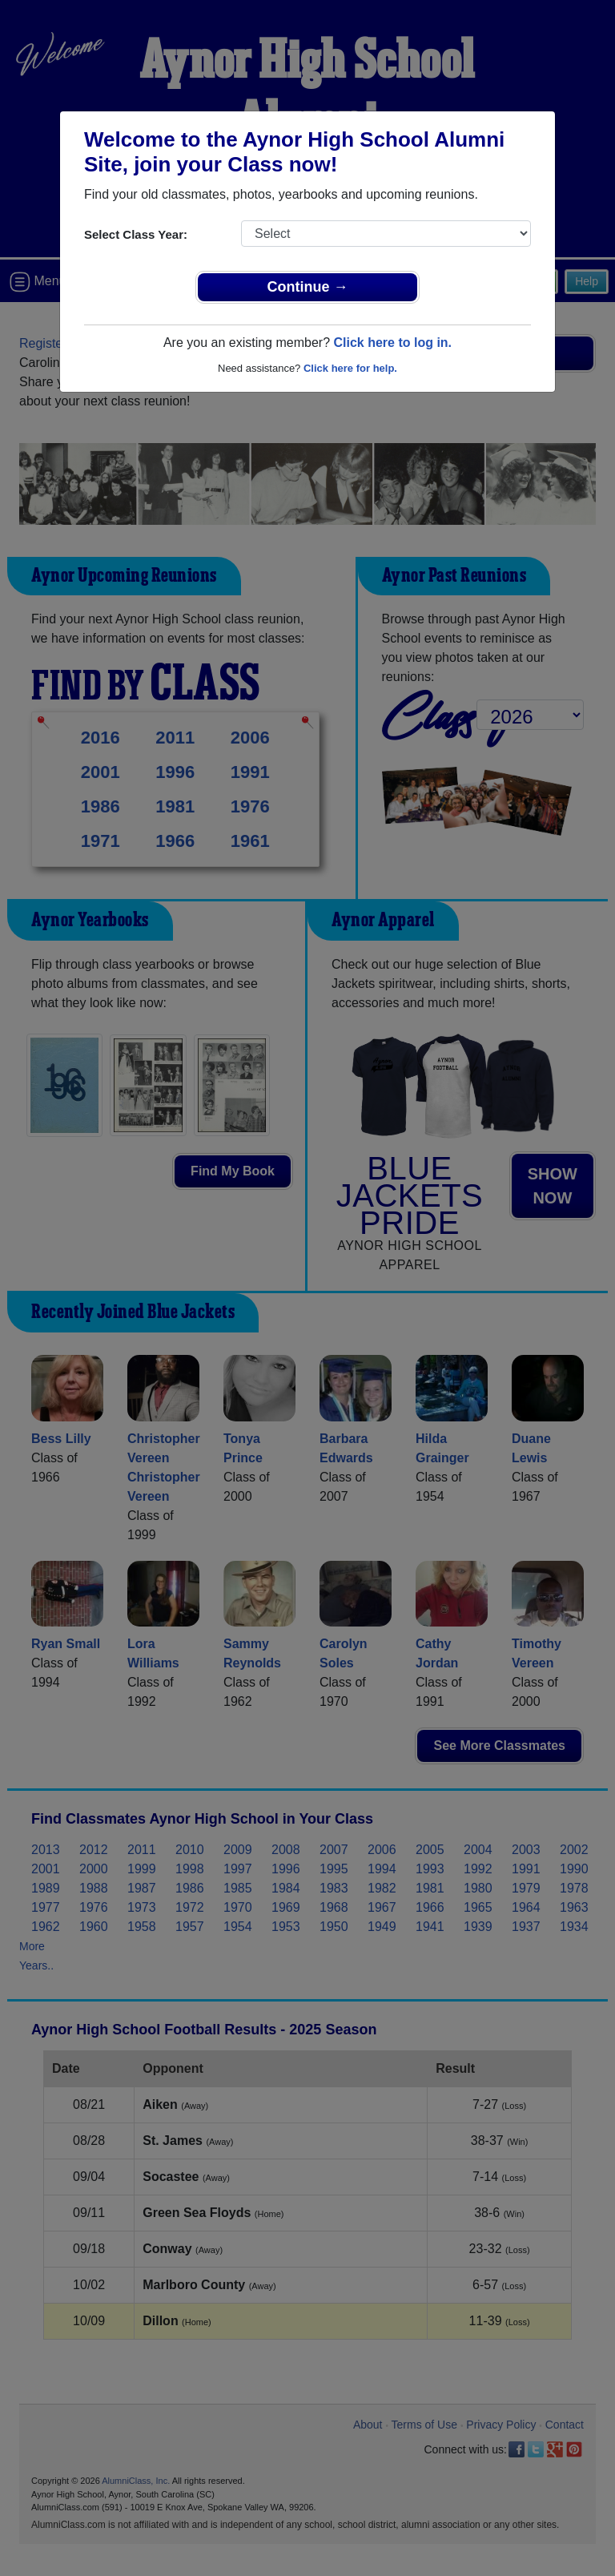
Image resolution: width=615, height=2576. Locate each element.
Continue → (307, 287)
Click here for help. (350, 368)
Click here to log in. (392, 342)
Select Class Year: (135, 234)
